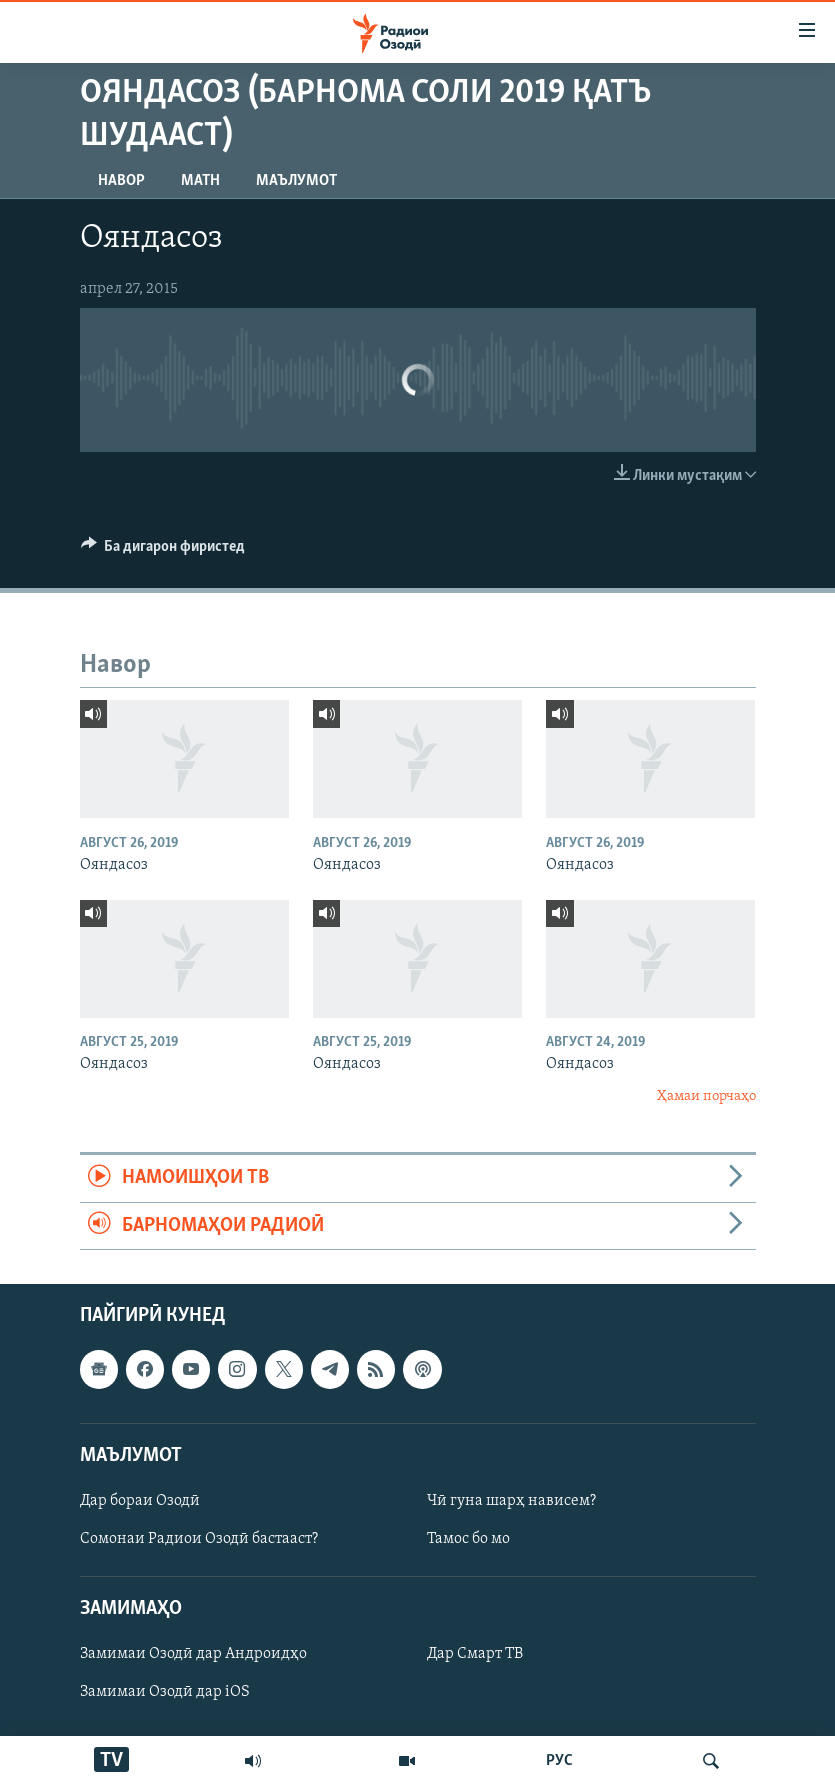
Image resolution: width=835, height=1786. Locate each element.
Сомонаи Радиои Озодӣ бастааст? (199, 1539)
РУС (559, 1761)
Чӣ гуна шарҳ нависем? (511, 1501)
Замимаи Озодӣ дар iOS (165, 1692)
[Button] (163, 551)
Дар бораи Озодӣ (140, 1501)
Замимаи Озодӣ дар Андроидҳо (193, 1654)
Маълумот (296, 181)
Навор (121, 181)
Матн (200, 181)
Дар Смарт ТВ (475, 1654)
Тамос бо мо (468, 1539)
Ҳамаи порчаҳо (706, 1096)
